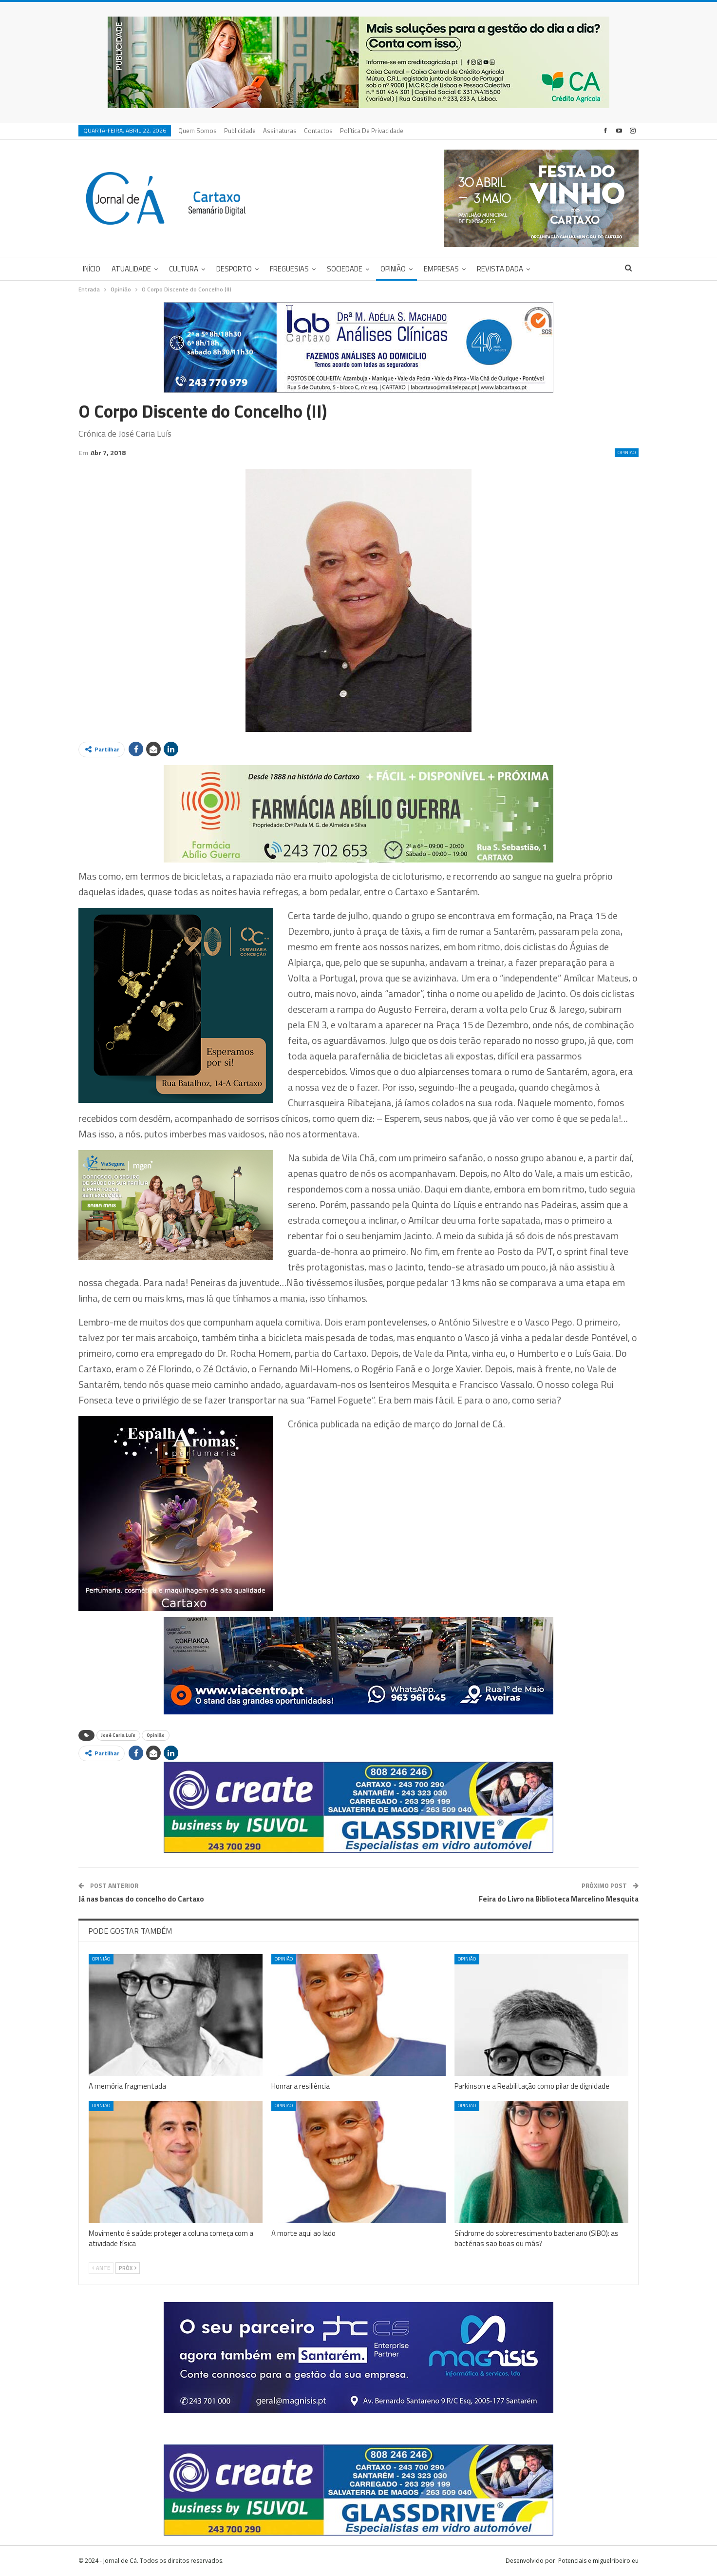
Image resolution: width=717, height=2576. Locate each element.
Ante (101, 2268)
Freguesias (289, 268)
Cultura (183, 268)
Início (91, 268)
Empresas (441, 268)
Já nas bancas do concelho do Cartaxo (141, 1898)
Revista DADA (500, 268)
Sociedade (344, 268)
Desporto (234, 268)
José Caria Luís (118, 1735)
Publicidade (240, 130)
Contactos (318, 130)
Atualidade (131, 268)
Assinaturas (280, 130)
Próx (127, 2268)
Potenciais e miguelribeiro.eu (598, 2561)
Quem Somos (197, 130)
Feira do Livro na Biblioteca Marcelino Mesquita (559, 1898)
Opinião (393, 268)
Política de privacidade (371, 130)
